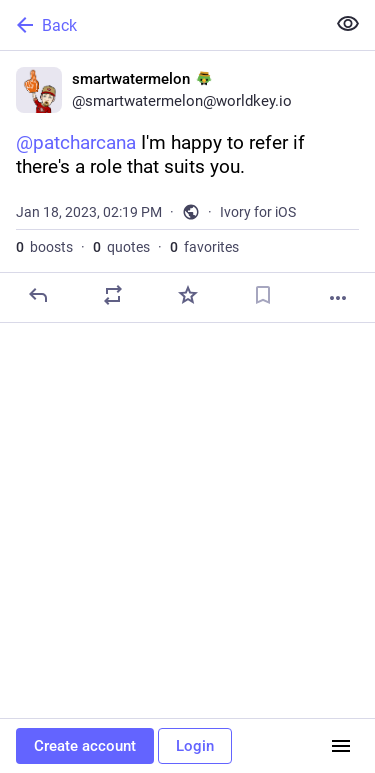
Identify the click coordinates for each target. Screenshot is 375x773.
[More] (338, 298)
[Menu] (341, 746)
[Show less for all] (348, 24)
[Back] (160, 25)
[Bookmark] (263, 295)
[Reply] (38, 295)
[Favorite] (188, 295)
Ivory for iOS (258, 212)
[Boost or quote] (113, 295)
